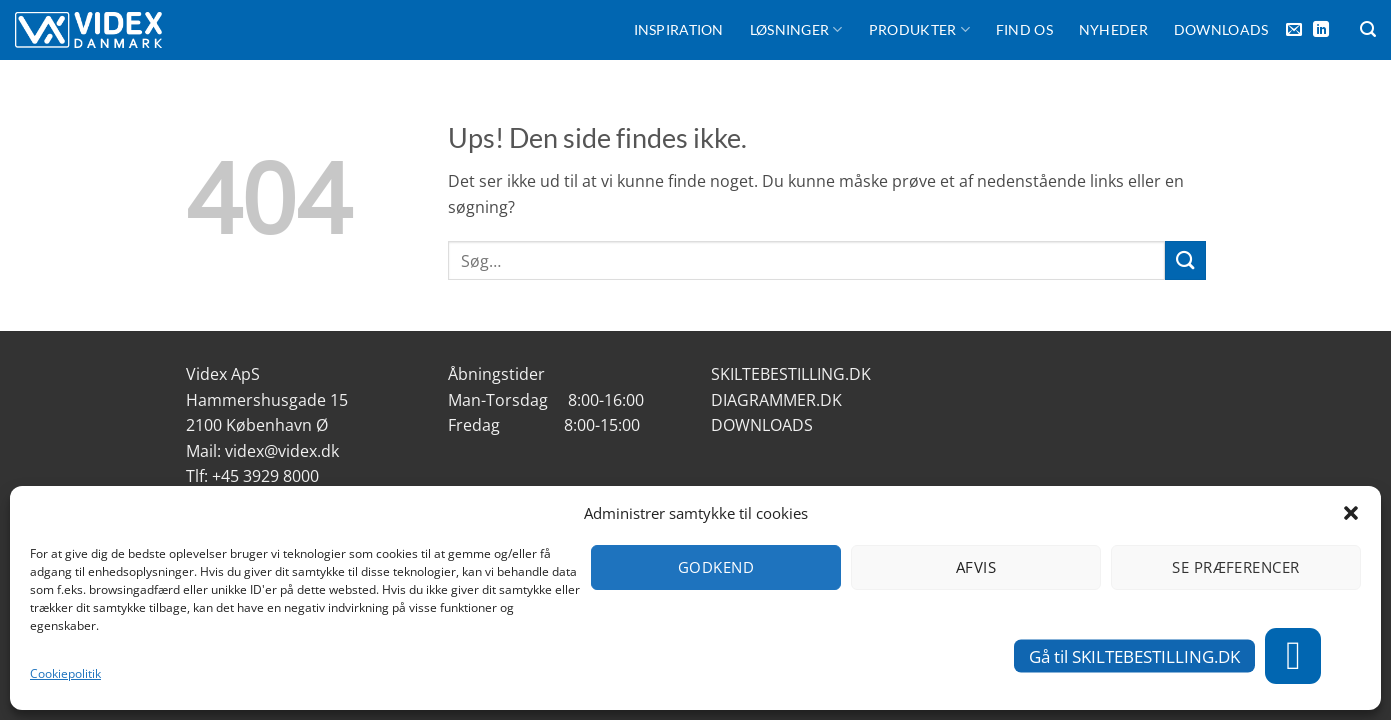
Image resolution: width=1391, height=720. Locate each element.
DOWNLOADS (762, 425)
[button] (1351, 513)
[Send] (1185, 260)
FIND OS (1024, 29)
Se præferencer (1235, 567)
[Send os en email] (1294, 30)
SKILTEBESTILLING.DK (791, 374)
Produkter (919, 29)
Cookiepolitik (65, 673)
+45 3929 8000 (265, 476)
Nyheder (1113, 29)
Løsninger (796, 29)
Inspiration (679, 29)
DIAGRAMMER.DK (776, 400)
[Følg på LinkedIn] (1321, 30)
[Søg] (1368, 29)
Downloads (1221, 29)
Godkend (716, 567)
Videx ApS (223, 374)
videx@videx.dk (282, 451)
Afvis (976, 567)
